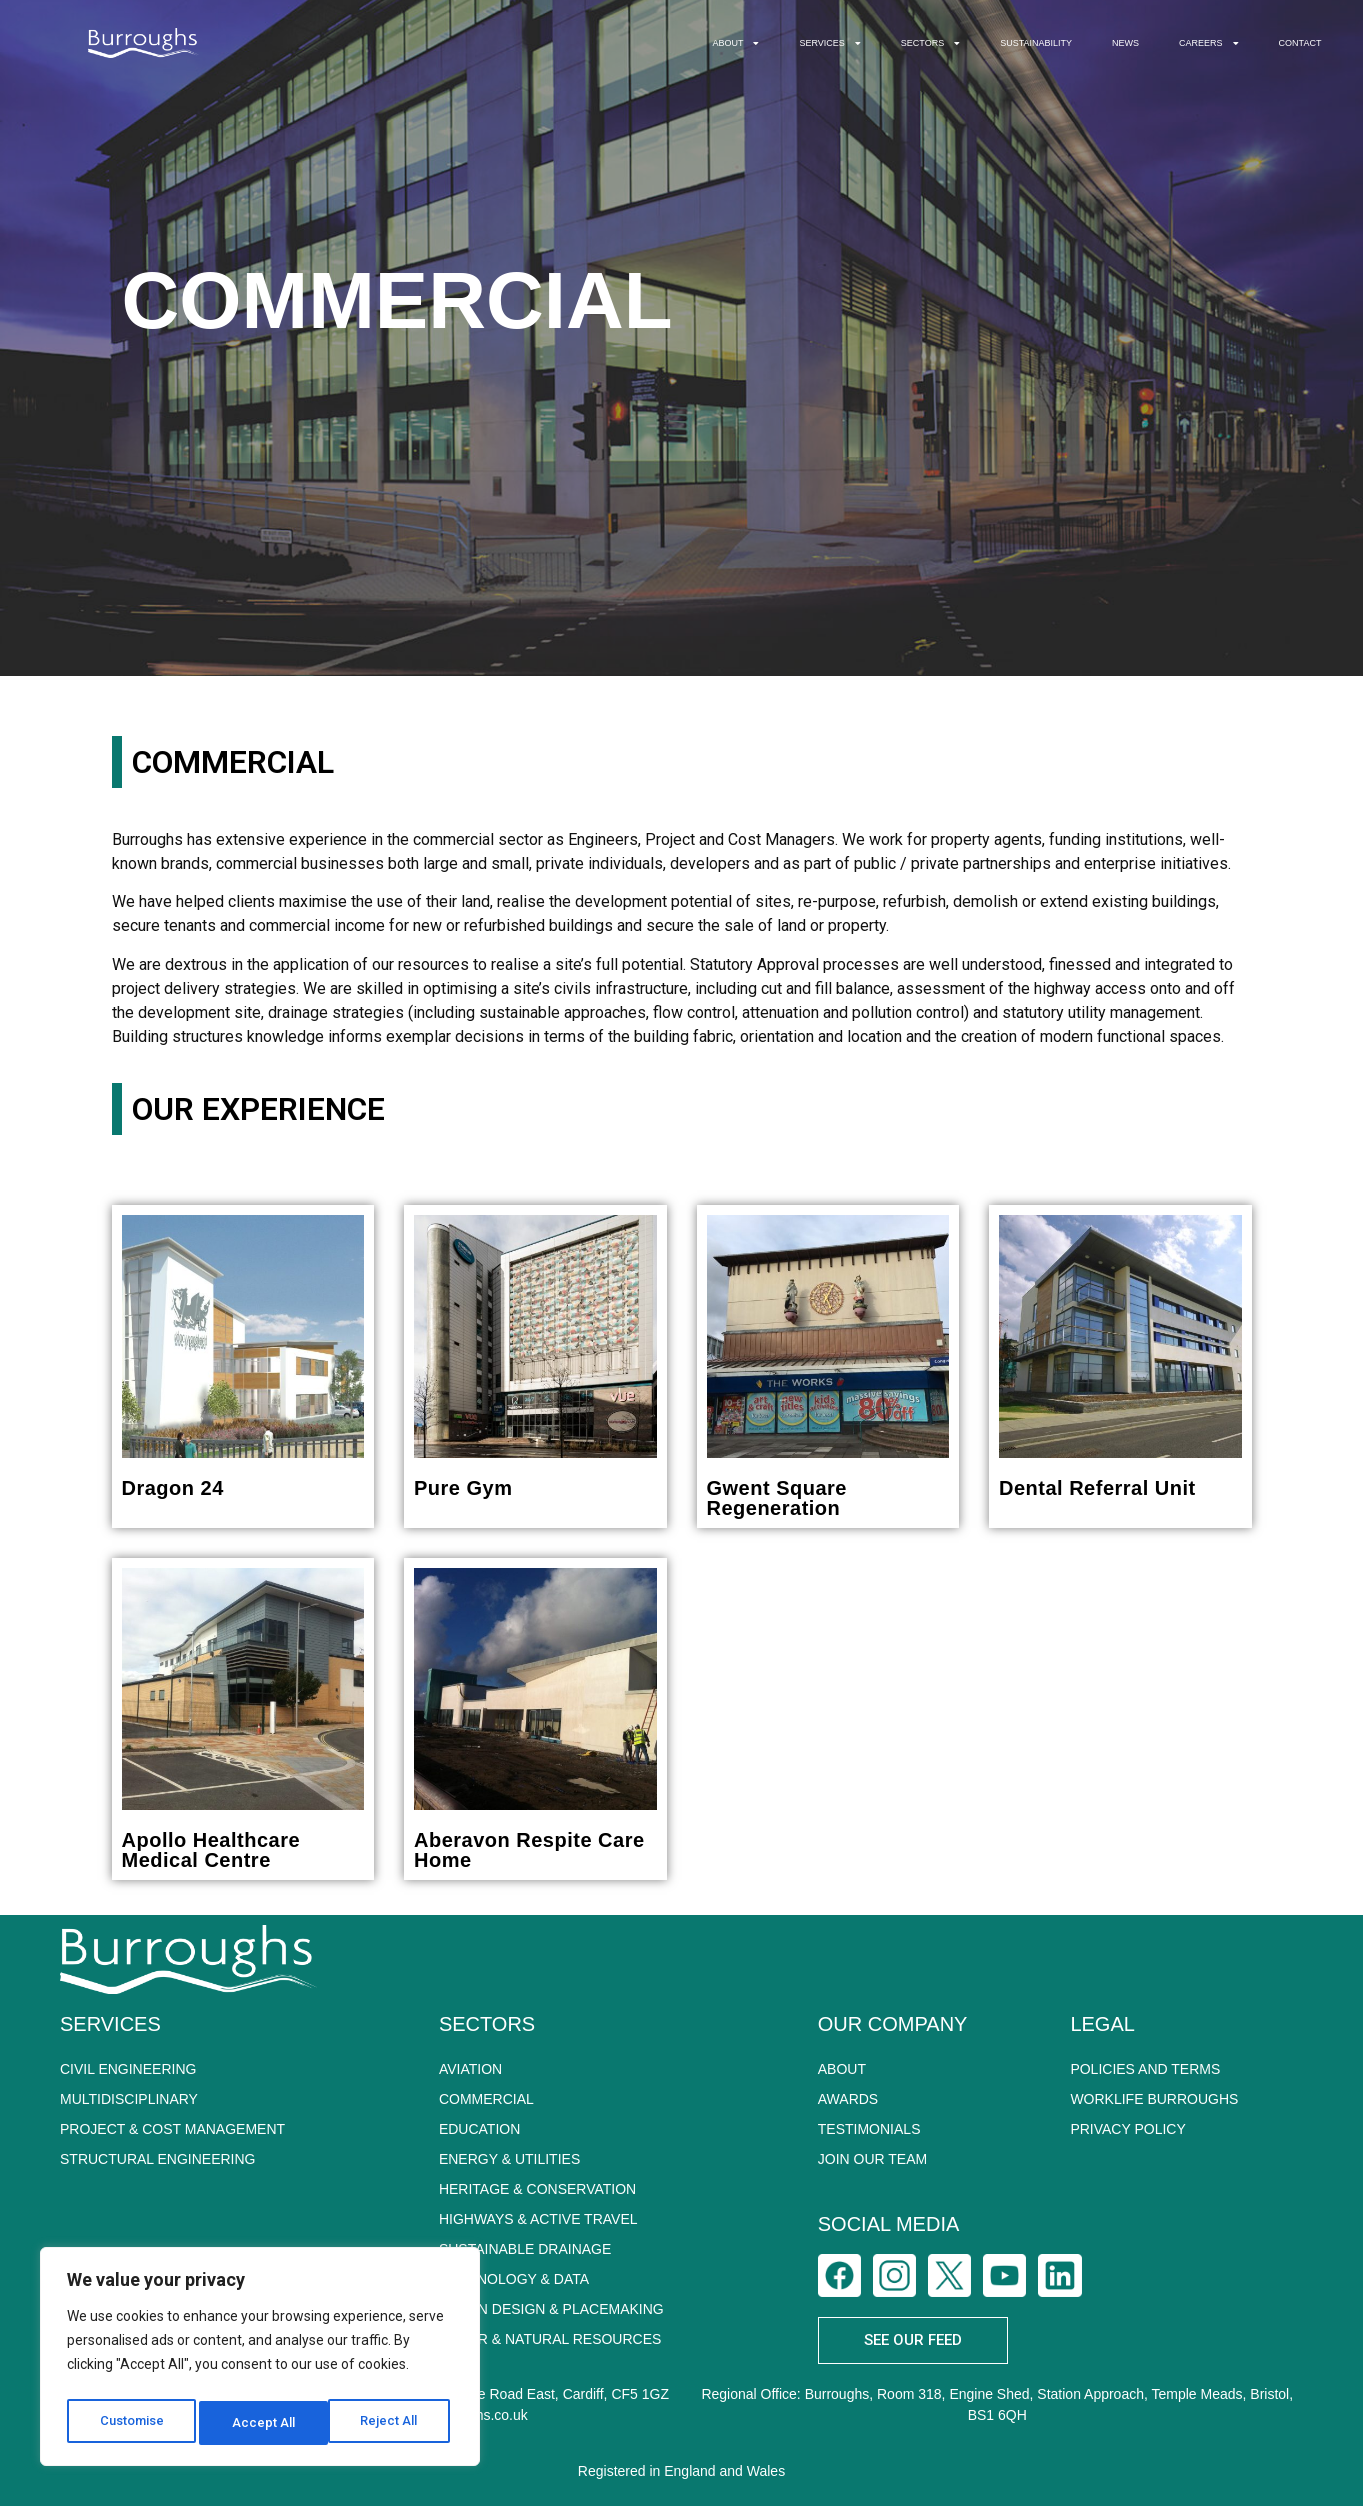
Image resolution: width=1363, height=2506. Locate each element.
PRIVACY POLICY (1127, 2129)
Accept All (391, 2423)
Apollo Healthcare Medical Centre (211, 1850)
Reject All (263, 2423)
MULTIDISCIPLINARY (129, 2099)
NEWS (1125, 43)
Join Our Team (872, 2159)
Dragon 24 (173, 1488)
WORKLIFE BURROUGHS (1154, 2099)
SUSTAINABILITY (1036, 43)
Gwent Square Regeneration (777, 1498)
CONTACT (1300, 43)
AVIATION (470, 2069)
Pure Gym (463, 1488)
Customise (131, 2423)
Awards (848, 2099)
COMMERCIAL (486, 2099)
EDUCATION (479, 2129)
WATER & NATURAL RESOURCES (550, 2339)
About (842, 2069)
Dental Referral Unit (1097, 1488)
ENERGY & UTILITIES (509, 2159)
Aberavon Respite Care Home (529, 1850)
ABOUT (735, 43)
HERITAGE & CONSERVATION (537, 2189)
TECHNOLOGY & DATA (514, 2279)
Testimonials (869, 2129)
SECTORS (930, 43)
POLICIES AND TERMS (1145, 2069)
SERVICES (829, 43)
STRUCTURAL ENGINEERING (158, 2159)
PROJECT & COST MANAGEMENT (172, 2129)
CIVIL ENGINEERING (128, 2069)
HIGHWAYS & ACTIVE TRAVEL (538, 2219)
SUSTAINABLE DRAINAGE (525, 2249)
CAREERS (1209, 43)
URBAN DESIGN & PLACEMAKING (551, 2309)
